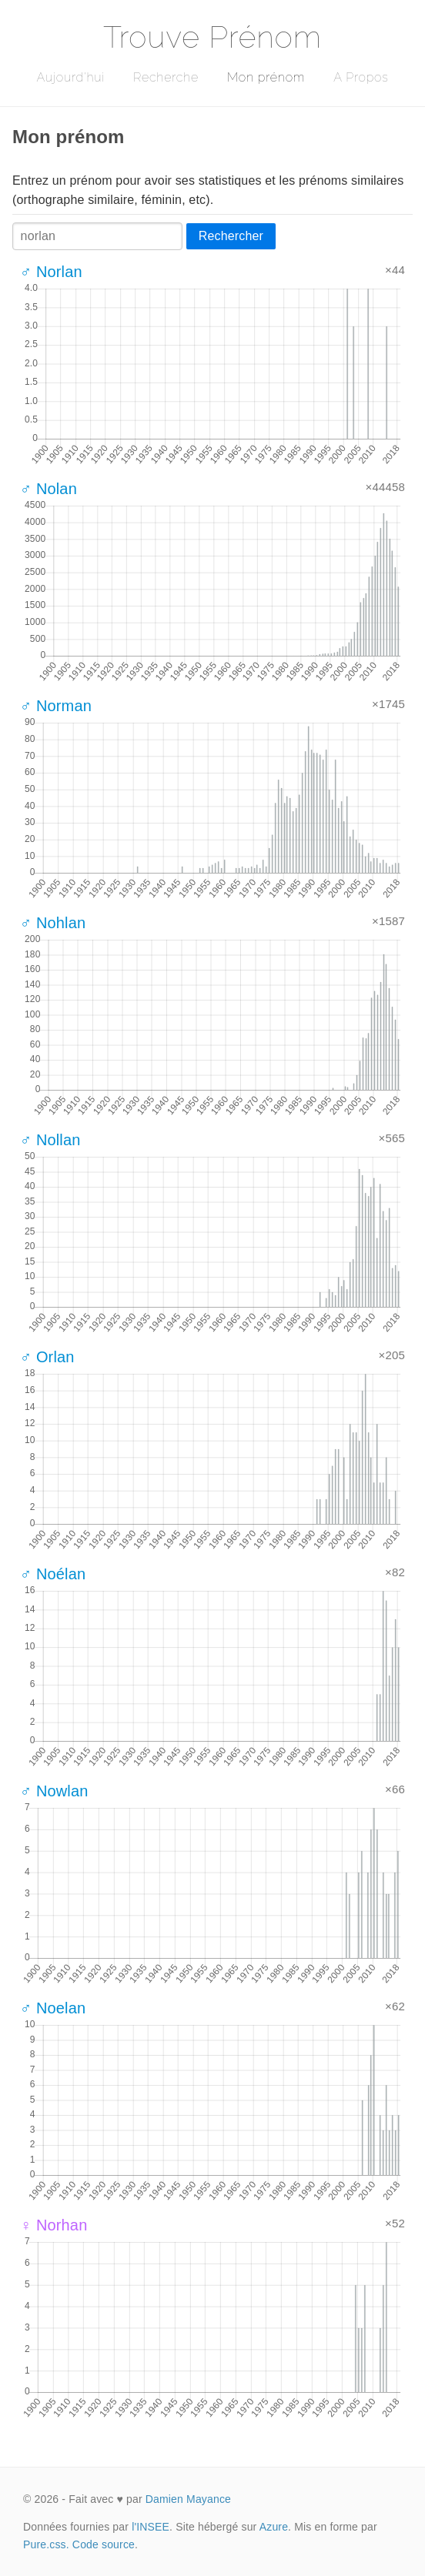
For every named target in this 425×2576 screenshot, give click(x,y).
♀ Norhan (53, 2225)
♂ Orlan (47, 1356)
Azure (273, 2527)
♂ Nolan (48, 488)
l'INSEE (150, 2527)
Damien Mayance (188, 2499)
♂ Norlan (51, 271)
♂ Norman (56, 705)
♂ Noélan (52, 1573)
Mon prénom (266, 77)
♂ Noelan (52, 2008)
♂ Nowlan (54, 1790)
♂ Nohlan (52, 922)
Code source (103, 2544)
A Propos (360, 77)
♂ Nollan (50, 1139)
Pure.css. (46, 2544)
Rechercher (231, 235)
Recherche (166, 77)
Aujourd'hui (70, 77)
